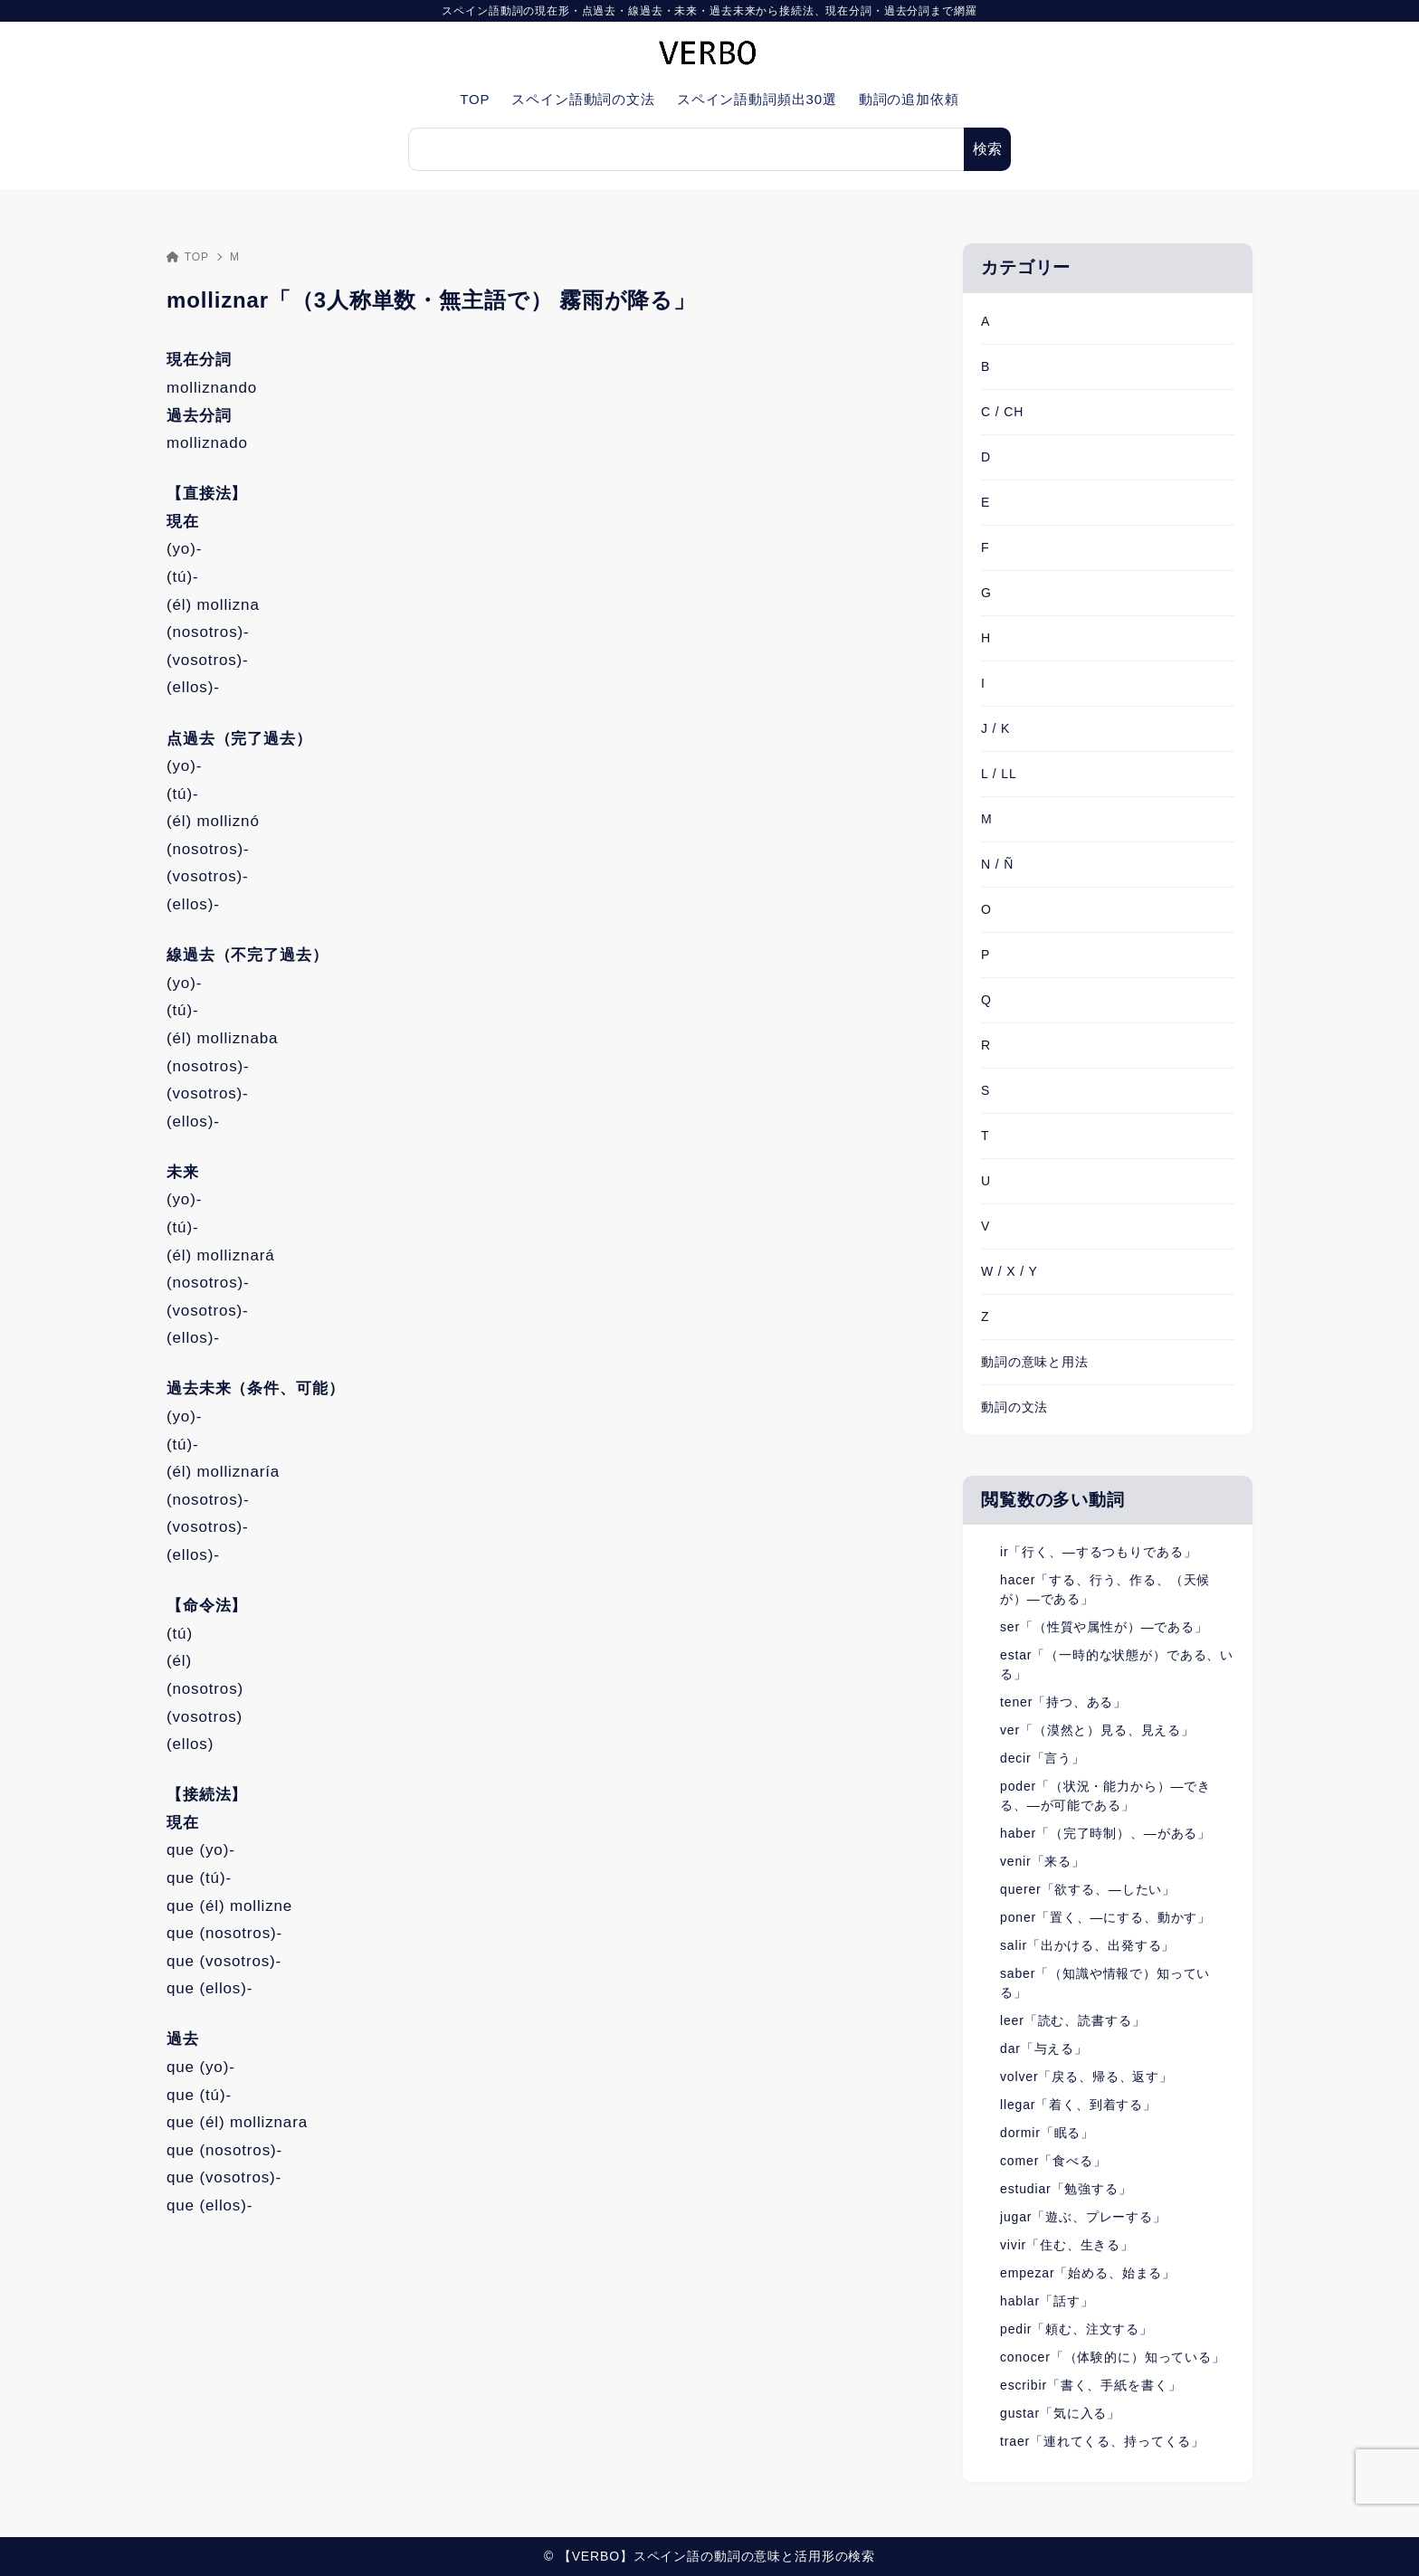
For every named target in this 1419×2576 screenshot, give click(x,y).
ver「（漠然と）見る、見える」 (1097, 1730)
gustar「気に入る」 (1060, 2413)
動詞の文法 (1014, 1407)
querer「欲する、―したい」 (1088, 1889)
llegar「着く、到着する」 (1078, 2104)
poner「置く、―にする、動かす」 (1105, 1917)
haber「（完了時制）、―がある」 (1105, 1833)
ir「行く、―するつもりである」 (1098, 1552)
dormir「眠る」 (1047, 2132)
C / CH (1002, 411)
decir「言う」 (1042, 1758)
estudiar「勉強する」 (1066, 2189)
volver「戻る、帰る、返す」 (1086, 2076)
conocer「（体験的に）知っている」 (1112, 2357)
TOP (188, 257)
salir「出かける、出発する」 (1087, 1945)
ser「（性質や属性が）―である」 (1104, 1627)
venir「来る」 (1042, 1861)
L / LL (999, 773)
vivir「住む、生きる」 (1067, 2245)
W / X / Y (1009, 1271)
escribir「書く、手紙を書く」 (1090, 2385)
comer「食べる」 (1053, 2160)
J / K (995, 728)
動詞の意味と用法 (1035, 1362)
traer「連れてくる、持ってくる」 (1102, 2441)
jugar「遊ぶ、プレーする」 (1083, 2217)
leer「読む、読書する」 (1072, 2020)
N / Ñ (997, 864)
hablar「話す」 (1046, 2301)
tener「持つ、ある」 (1063, 1702)
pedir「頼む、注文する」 (1076, 2329)
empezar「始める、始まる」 (1088, 2273)
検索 (987, 149)
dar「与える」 (1044, 2048)
